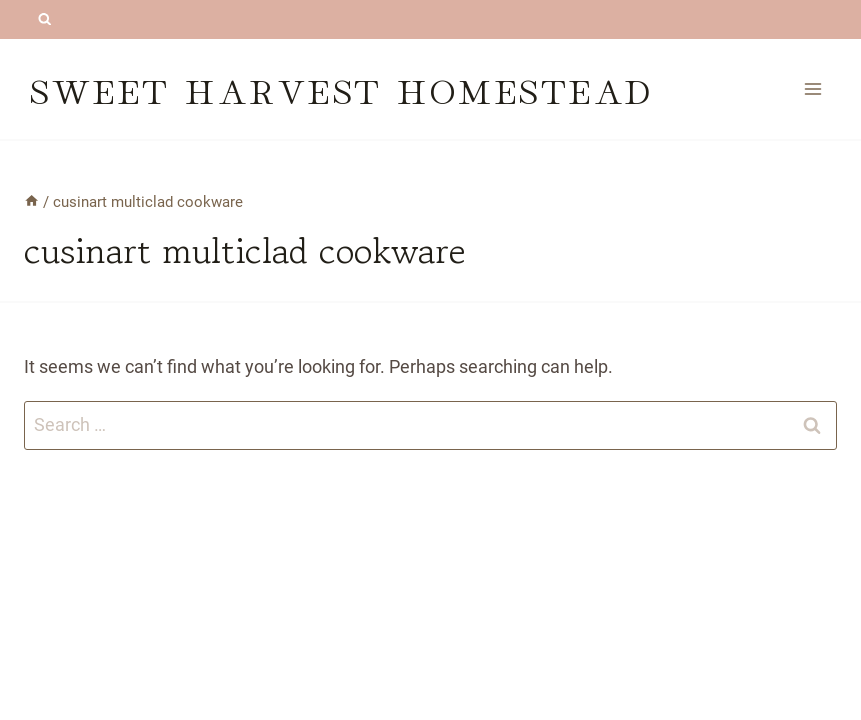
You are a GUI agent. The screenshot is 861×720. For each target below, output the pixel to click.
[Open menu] (812, 88)
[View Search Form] (44, 19)
